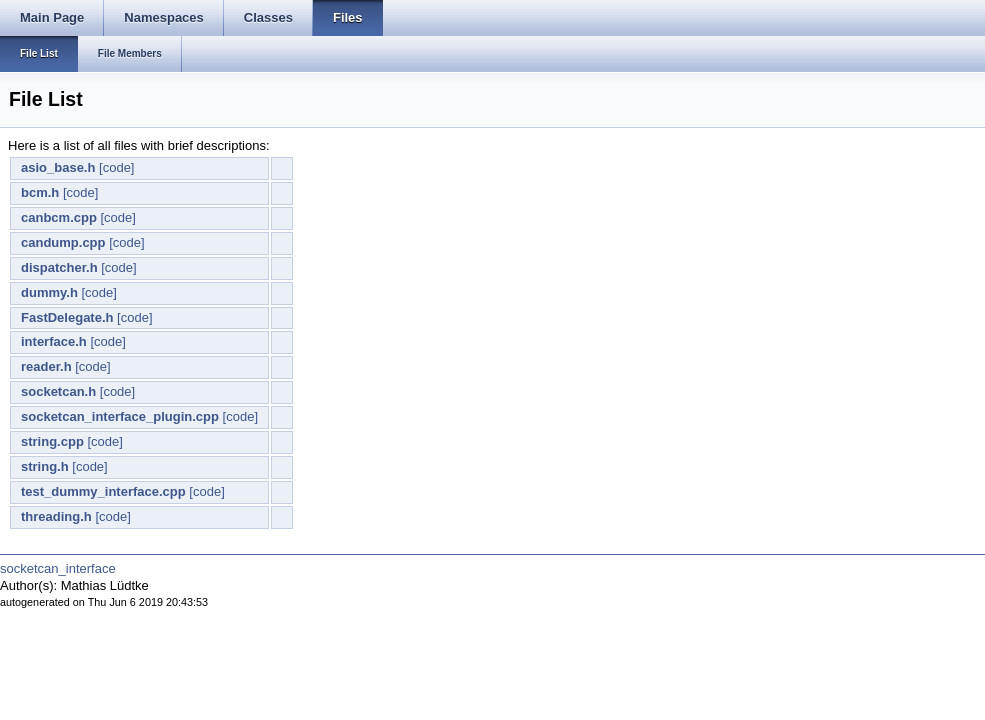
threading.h (56, 516)
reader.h (46, 366)
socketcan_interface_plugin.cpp (120, 416)
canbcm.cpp (59, 217)
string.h (45, 466)
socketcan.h (58, 391)
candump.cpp (63, 242)
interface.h (54, 341)
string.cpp (52, 441)
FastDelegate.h (67, 317)
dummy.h (49, 292)
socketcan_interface (58, 568)
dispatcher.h (59, 267)
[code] (116, 167)
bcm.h (40, 192)
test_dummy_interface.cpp (103, 491)
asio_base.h (58, 167)
